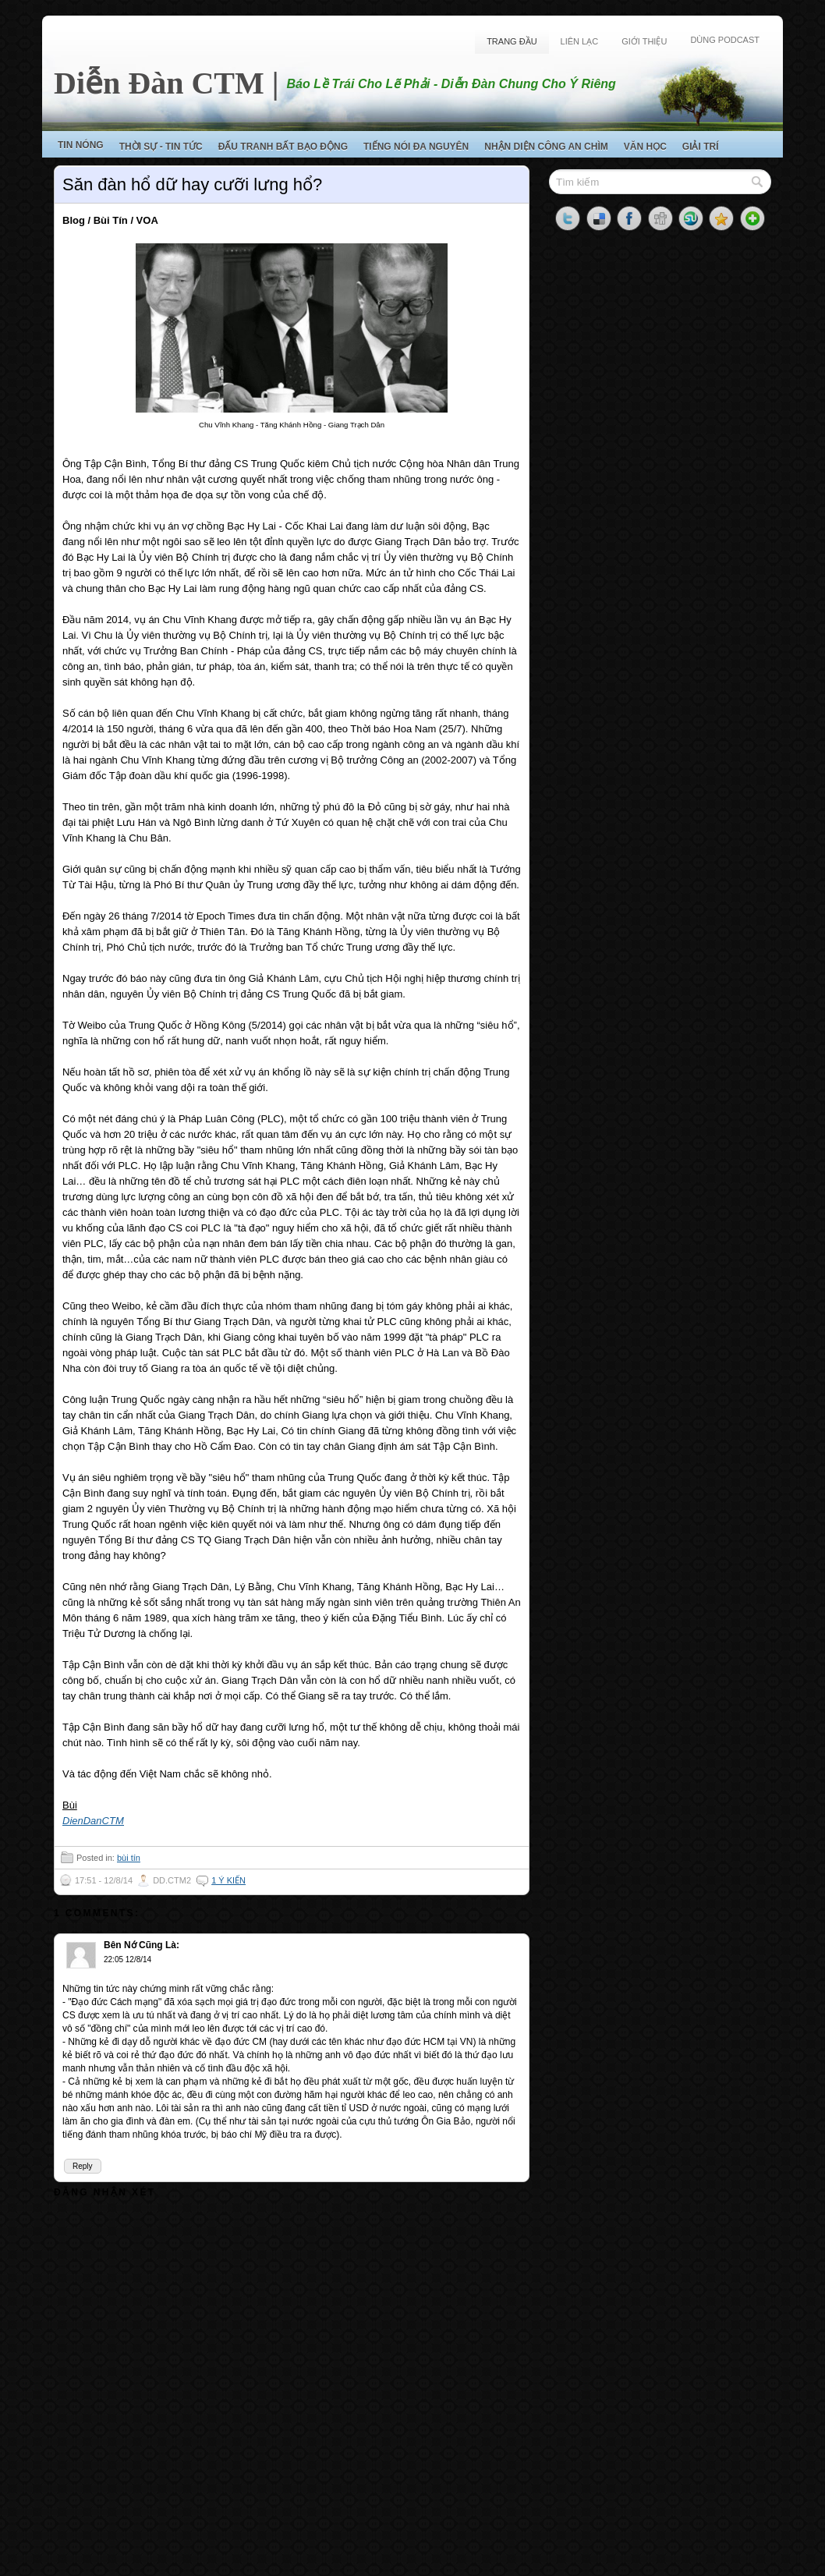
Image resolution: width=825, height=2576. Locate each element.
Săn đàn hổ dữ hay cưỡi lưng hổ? (192, 184)
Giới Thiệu (644, 41)
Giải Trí (700, 146)
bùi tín (128, 1857)
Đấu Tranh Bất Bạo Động (283, 146)
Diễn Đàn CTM (159, 83)
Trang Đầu (511, 41)
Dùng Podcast (724, 39)
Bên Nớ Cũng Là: (141, 1945)
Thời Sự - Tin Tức (161, 146)
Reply (83, 2166)
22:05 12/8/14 (127, 1959)
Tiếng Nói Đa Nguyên (416, 146)
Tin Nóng (81, 145)
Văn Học (645, 146)
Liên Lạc (580, 41)
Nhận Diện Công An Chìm (546, 146)
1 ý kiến (228, 1880)
